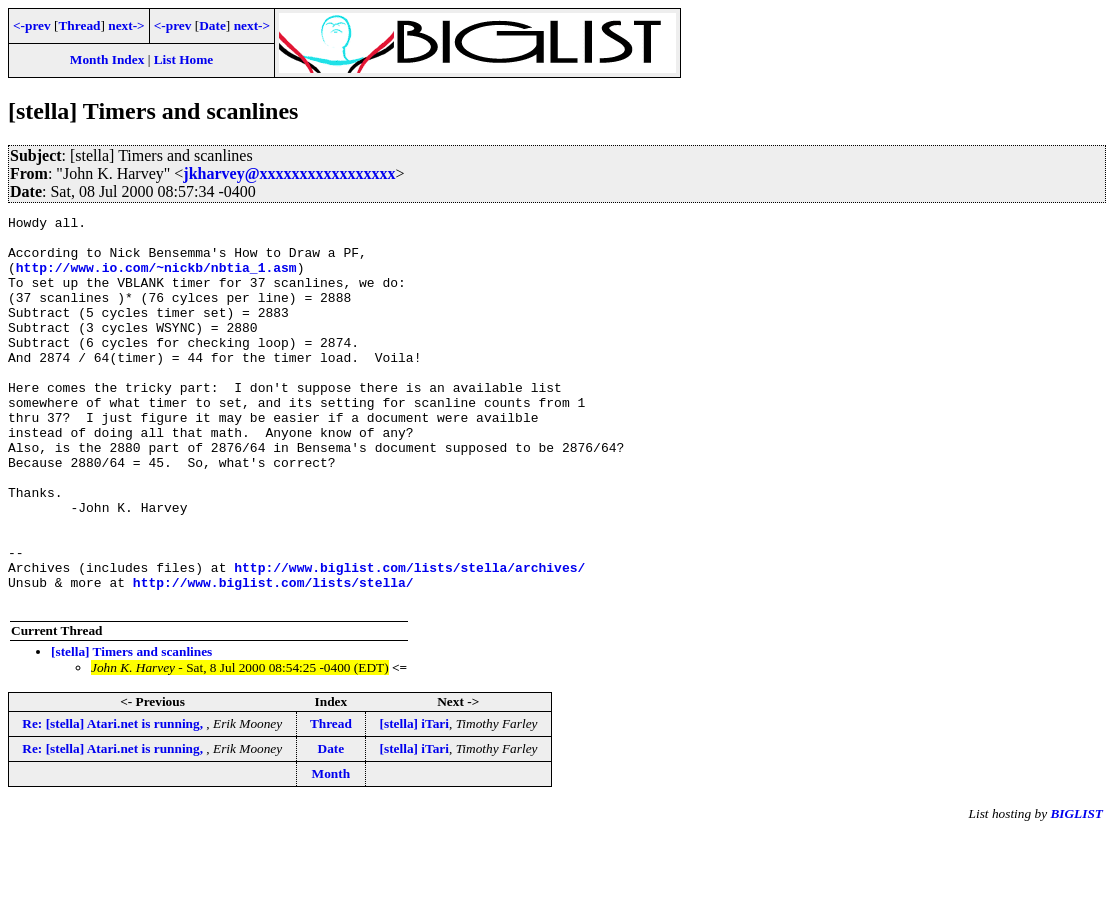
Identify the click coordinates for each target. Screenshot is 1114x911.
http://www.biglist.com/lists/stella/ (273, 657)
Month (331, 851)
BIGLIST (1076, 891)
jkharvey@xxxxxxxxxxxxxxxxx (289, 173)
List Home (184, 59)
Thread (79, 25)
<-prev (32, 25)
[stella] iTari (414, 801)
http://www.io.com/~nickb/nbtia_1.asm (156, 279)
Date (212, 25)
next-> (126, 25)
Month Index (107, 59)
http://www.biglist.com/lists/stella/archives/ (409, 639)
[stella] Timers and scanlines (131, 729)
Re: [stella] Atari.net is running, (114, 801)
